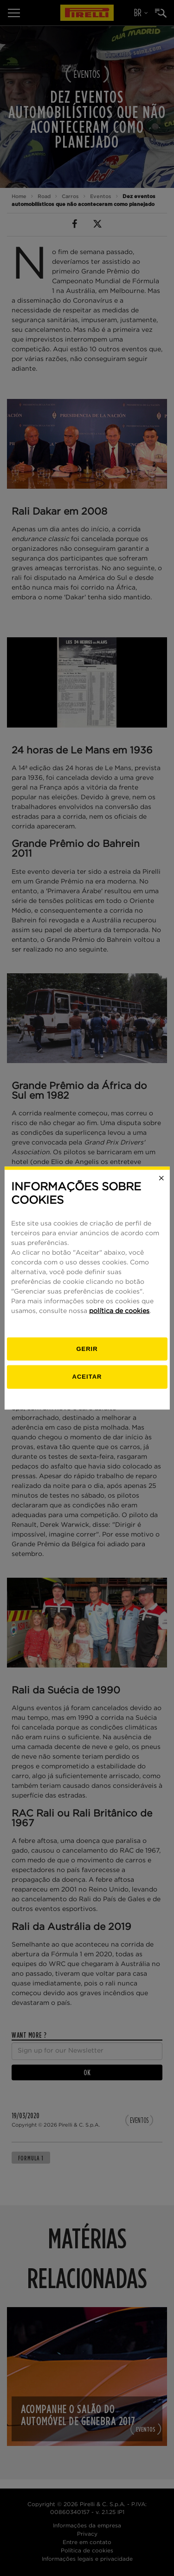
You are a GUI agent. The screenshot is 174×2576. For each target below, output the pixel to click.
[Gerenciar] (86, 1349)
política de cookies (119, 1310)
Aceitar (87, 1376)
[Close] (161, 1178)
